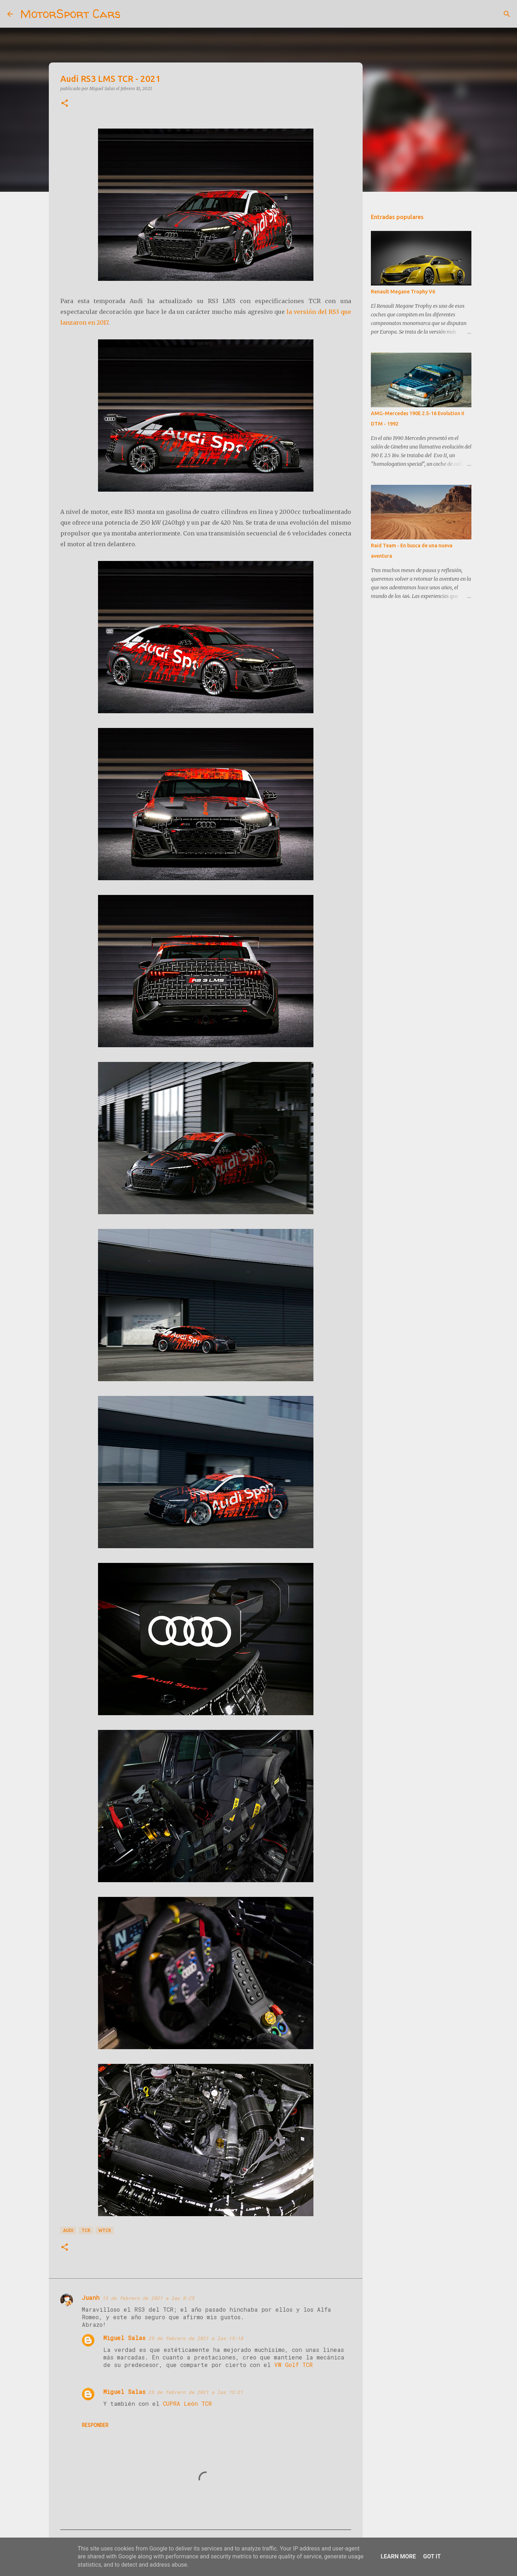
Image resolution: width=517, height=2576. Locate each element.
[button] (64, 103)
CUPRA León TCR (187, 2403)
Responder (95, 2425)
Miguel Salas (124, 2337)
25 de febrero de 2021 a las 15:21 (195, 2392)
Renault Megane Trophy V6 (403, 291)
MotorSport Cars (70, 14)
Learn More (398, 2556)
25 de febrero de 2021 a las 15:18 (195, 2338)
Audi (68, 2230)
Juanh (90, 2297)
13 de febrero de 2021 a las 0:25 (148, 2298)
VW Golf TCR (293, 2364)
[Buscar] (130, 14)
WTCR (104, 2230)
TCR (85, 2230)
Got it (432, 2556)
